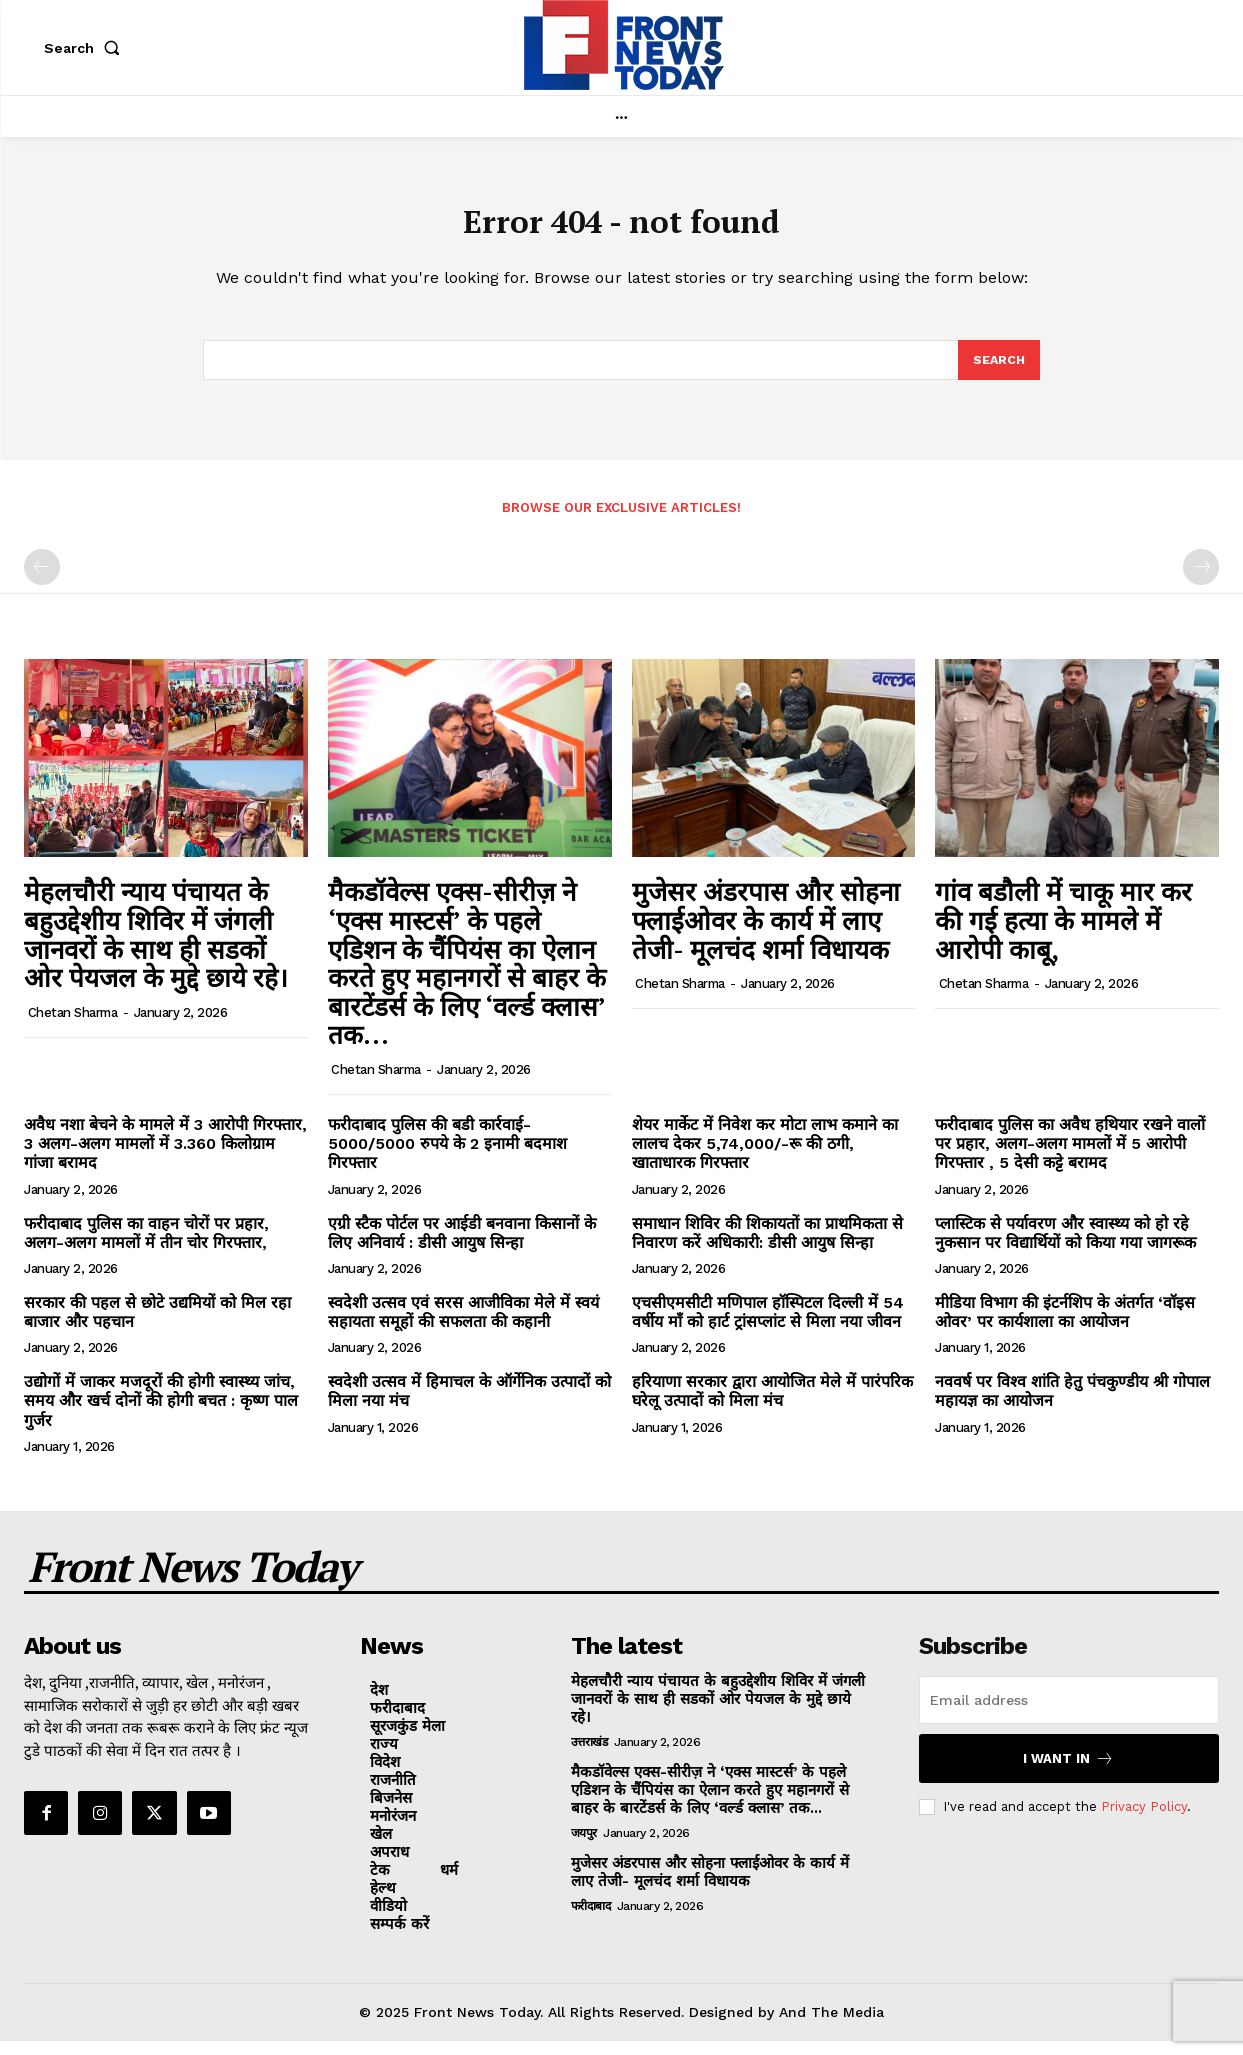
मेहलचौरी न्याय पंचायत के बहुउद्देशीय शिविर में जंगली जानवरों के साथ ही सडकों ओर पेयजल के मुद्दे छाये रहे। (156, 948)
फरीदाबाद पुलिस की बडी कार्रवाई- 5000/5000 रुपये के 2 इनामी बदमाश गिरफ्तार (447, 1157)
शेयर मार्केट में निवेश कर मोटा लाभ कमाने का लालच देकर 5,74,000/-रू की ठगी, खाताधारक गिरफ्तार (765, 1157)
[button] (86, 48)
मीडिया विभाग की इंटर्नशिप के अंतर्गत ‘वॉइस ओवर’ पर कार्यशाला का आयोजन (1065, 1326)
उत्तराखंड (589, 1756)
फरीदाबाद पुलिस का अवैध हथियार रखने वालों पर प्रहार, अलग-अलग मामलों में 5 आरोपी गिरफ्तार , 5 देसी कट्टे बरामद (1070, 1157)
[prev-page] (42, 581)
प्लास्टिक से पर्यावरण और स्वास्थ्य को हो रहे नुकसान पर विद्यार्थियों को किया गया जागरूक (1065, 1246)
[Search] (998, 372)
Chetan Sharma (73, 1026)
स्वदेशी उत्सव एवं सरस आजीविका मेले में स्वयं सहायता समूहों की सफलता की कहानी (463, 1326)
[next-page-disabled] (1201, 581)
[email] (1069, 1714)
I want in (1068, 1772)
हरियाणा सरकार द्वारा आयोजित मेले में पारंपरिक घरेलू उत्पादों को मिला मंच (772, 1405)
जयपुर (584, 1847)
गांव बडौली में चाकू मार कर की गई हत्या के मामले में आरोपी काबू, (1063, 933)
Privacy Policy (1144, 1820)
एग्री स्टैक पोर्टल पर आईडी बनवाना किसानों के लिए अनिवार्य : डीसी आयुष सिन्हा (462, 1246)
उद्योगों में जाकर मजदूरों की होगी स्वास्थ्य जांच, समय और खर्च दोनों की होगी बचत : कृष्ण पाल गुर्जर (161, 1414)
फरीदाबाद (591, 1920)
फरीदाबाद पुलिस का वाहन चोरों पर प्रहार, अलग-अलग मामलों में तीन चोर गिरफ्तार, (146, 1246)
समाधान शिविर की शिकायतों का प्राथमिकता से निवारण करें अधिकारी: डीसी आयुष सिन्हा (767, 1246)
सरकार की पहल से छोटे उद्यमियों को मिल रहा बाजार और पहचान (157, 1326)
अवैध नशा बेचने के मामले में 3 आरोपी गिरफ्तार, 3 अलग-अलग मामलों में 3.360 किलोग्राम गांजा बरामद (165, 1157)
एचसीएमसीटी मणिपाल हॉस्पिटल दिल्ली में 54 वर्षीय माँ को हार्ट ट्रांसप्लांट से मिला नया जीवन (768, 1326)
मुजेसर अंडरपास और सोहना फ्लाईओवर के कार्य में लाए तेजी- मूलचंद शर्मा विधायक (766, 933)
